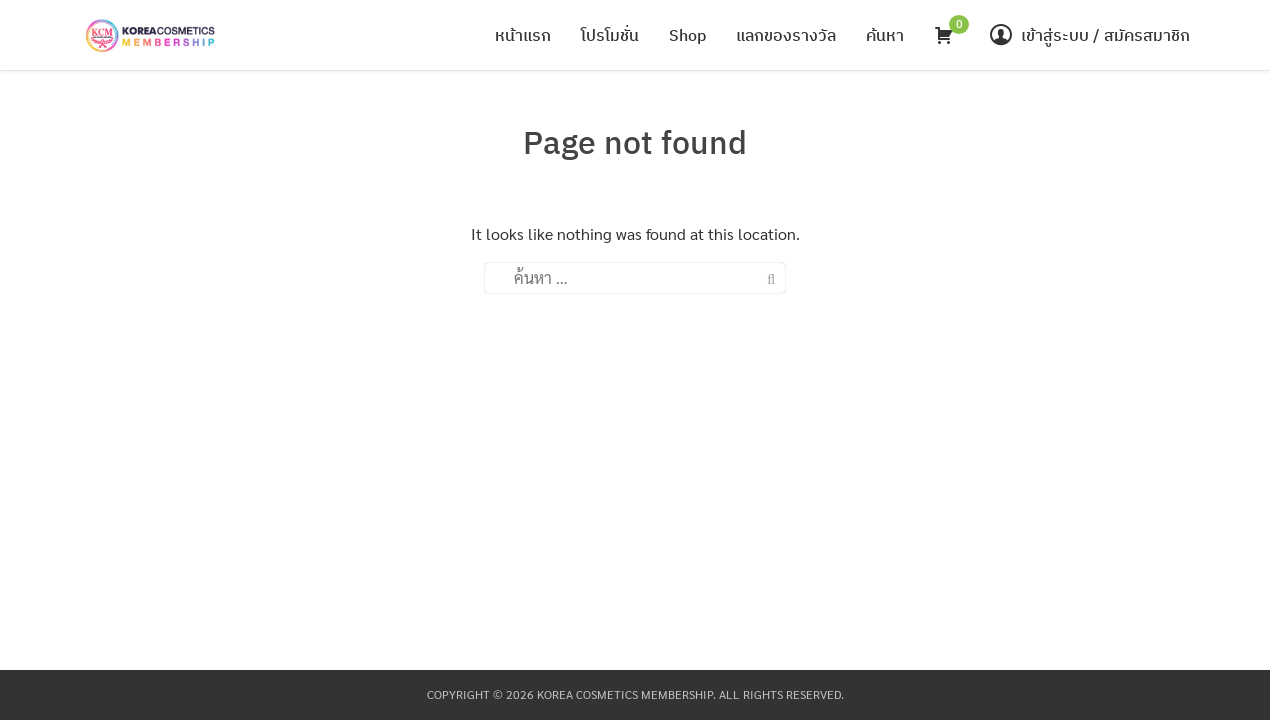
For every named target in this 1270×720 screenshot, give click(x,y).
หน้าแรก (523, 35)
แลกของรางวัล (786, 35)
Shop (687, 35)
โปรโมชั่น (610, 35)
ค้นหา (885, 35)
